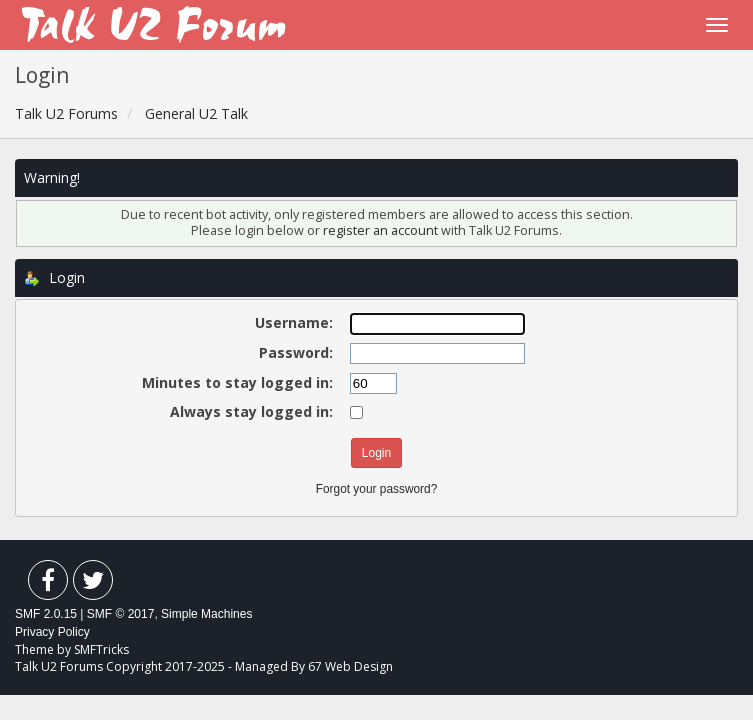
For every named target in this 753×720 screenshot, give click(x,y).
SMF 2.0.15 (46, 614)
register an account (382, 230)
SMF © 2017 (121, 614)
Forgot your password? (377, 489)
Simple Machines (206, 614)
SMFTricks (101, 649)
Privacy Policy (52, 632)
